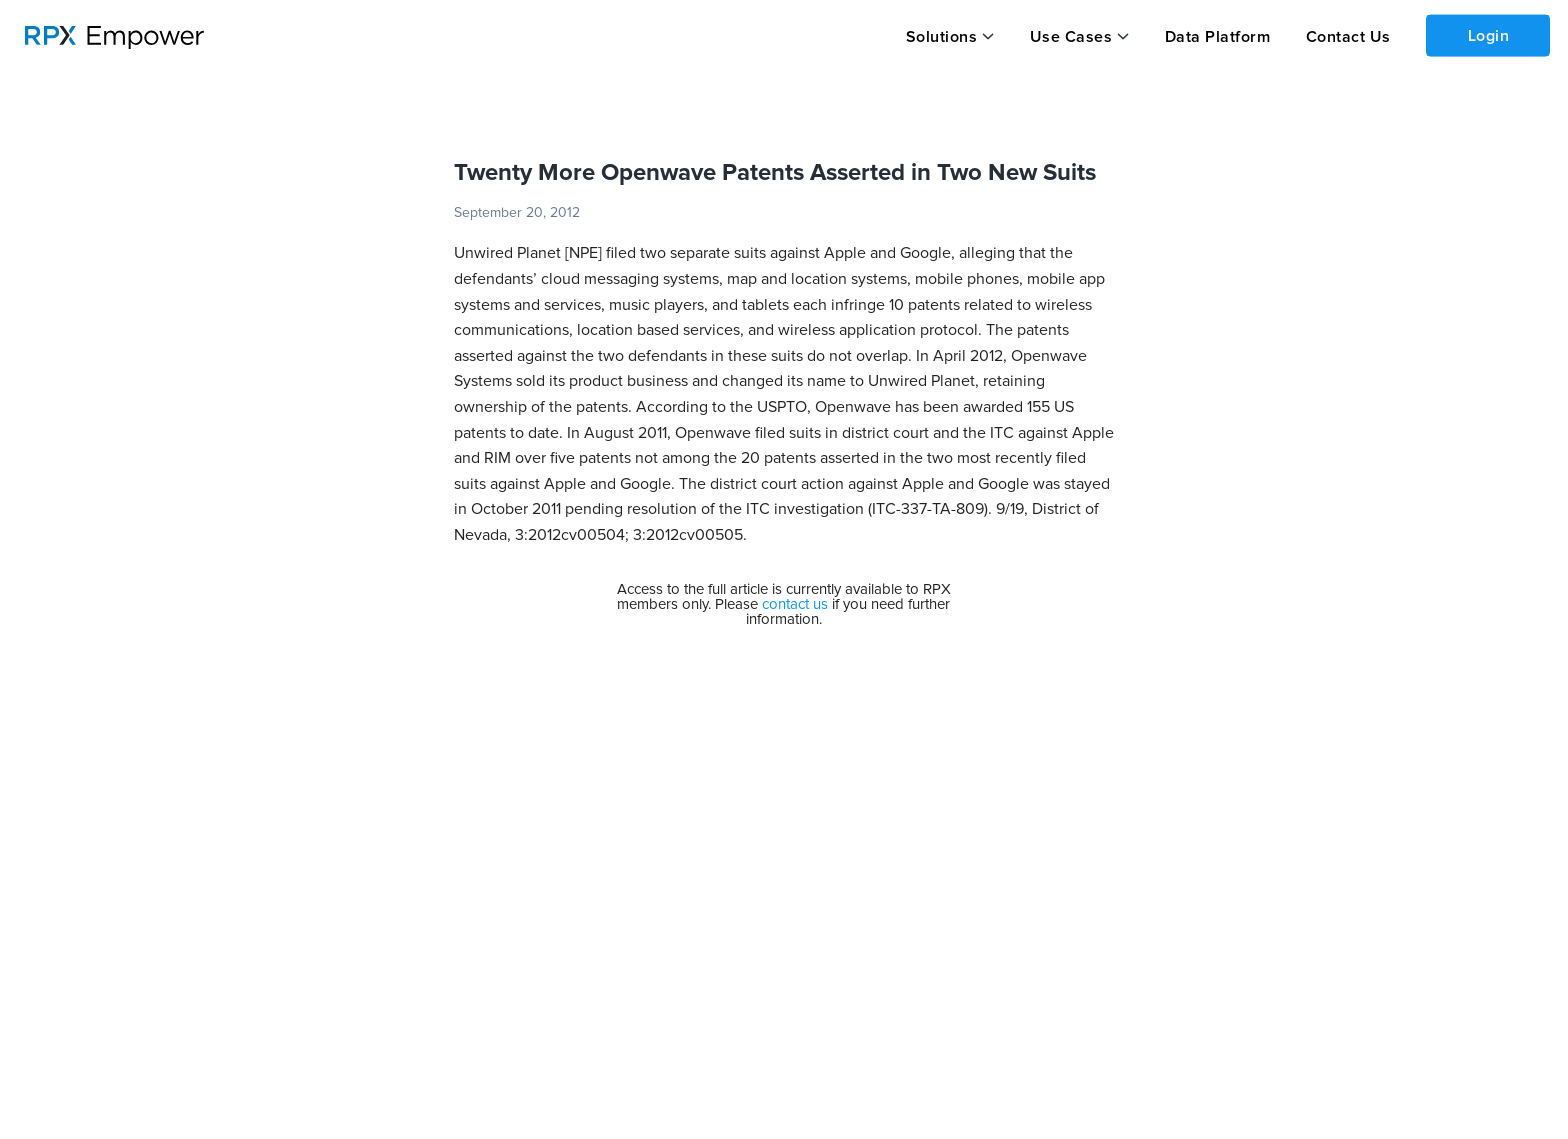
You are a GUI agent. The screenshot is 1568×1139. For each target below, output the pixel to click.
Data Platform (1218, 37)
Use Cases (1071, 37)
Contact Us (1348, 37)
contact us (795, 604)
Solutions (942, 37)
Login (1489, 36)
